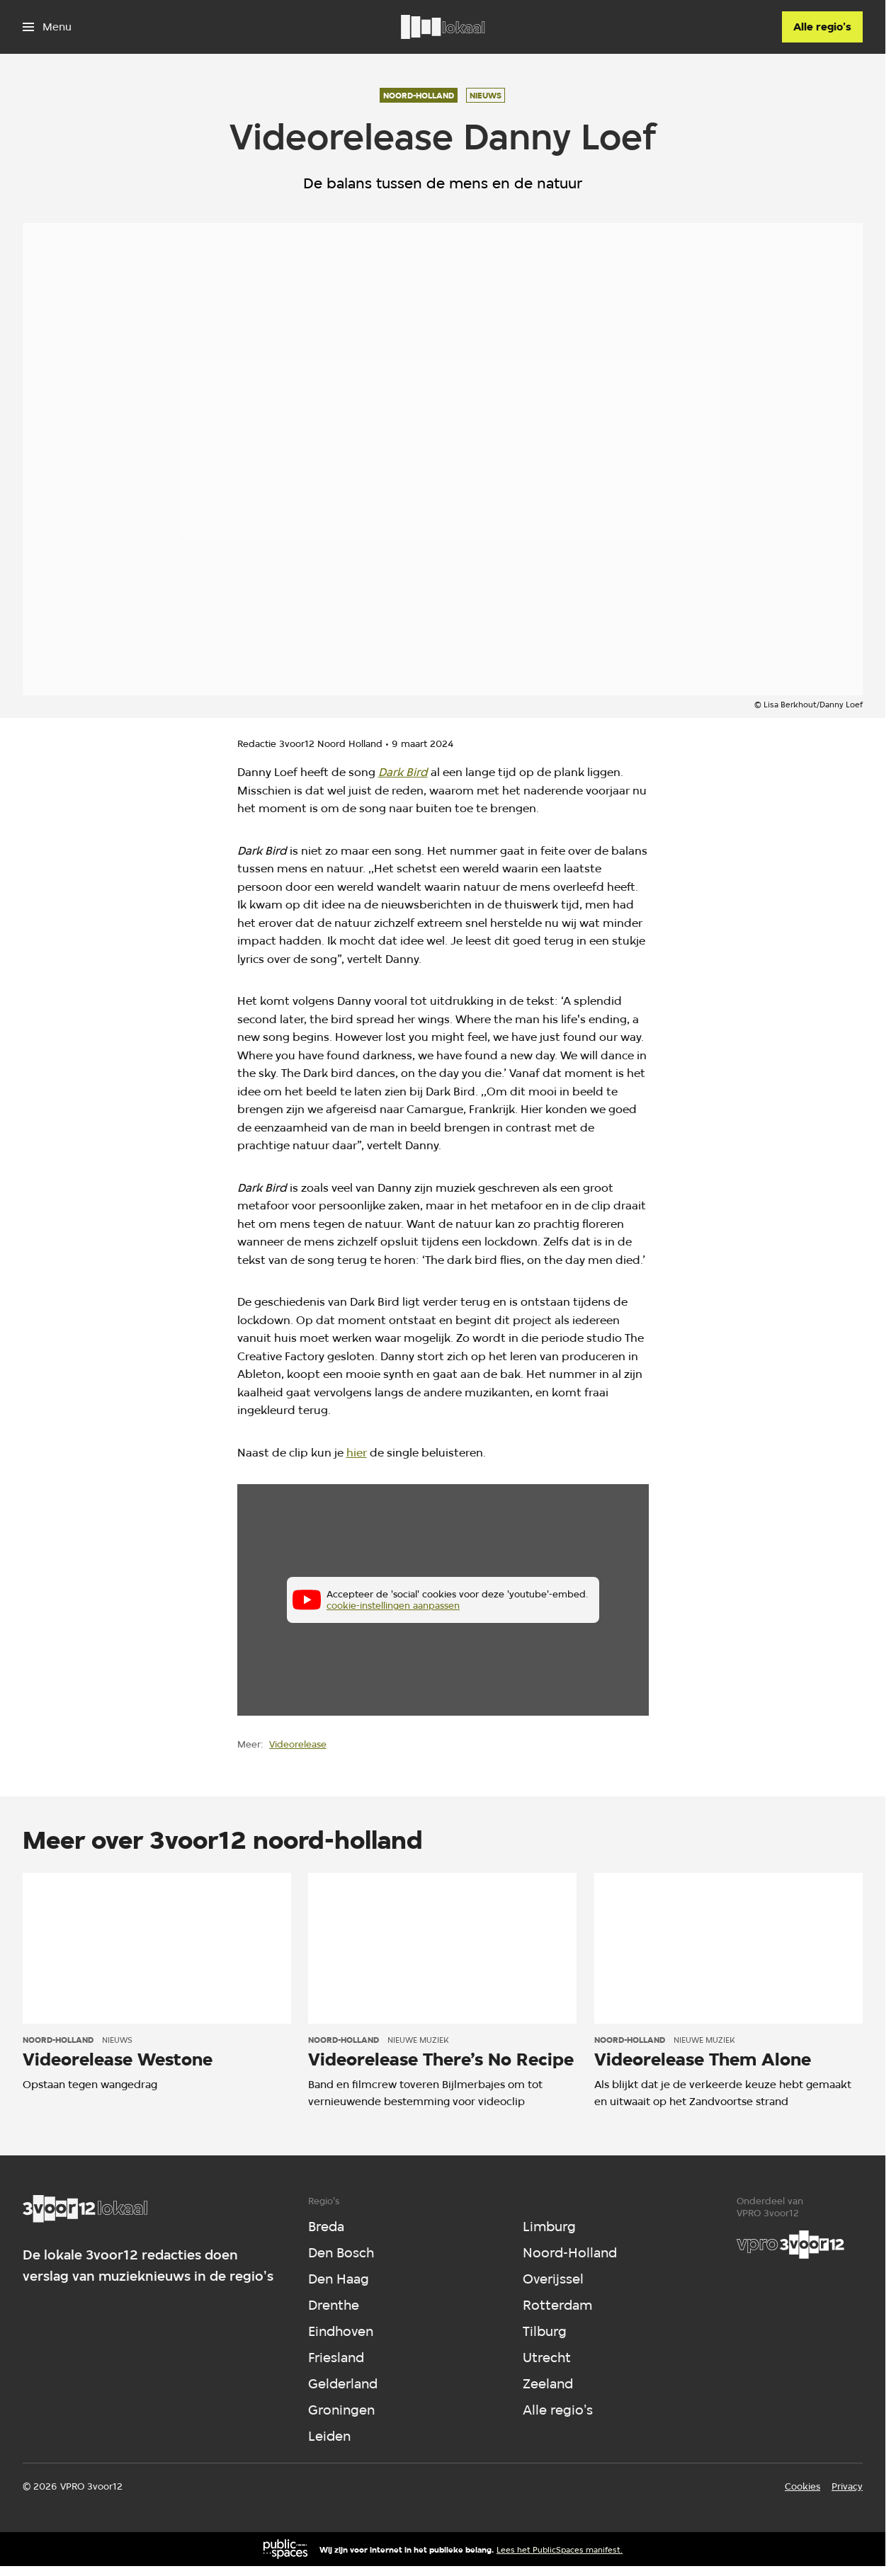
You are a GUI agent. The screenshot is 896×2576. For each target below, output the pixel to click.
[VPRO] (790, 2244)
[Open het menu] (47, 26)
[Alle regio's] (822, 26)
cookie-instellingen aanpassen (393, 1606)
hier (356, 1452)
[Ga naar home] (442, 27)
